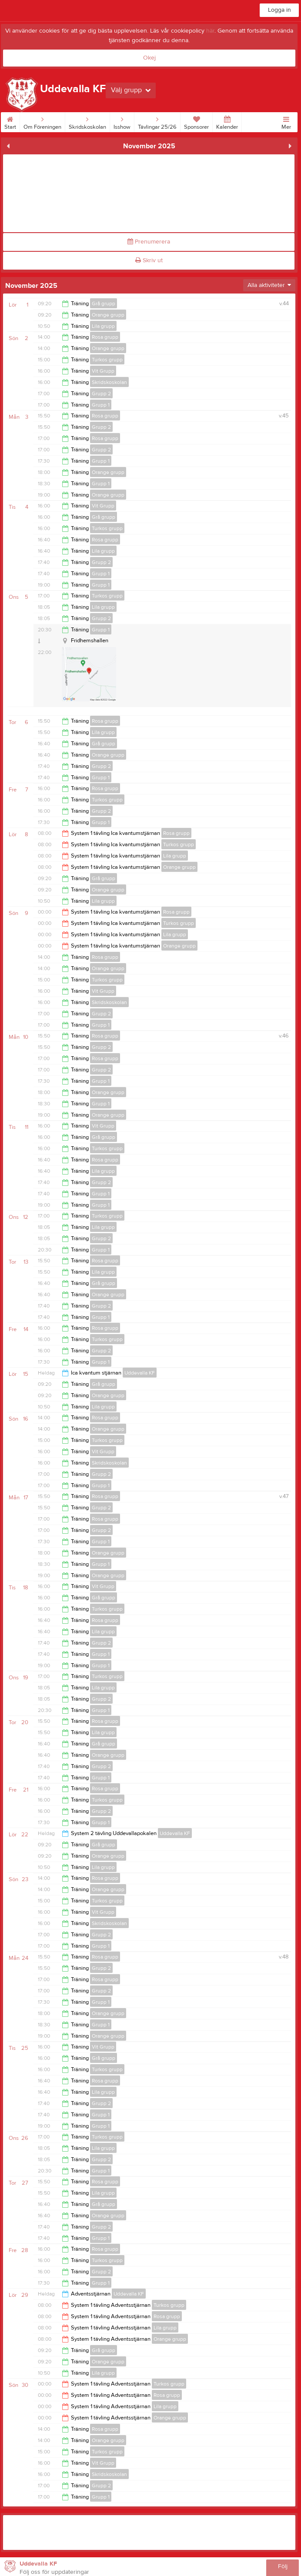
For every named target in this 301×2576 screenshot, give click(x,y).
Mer (286, 121)
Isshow (122, 121)
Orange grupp (108, 314)
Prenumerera (148, 242)
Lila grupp (103, 326)
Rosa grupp (105, 337)
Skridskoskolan (87, 121)
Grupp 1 (101, 404)
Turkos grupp (107, 359)
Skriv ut (149, 260)
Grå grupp (103, 303)
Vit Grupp (103, 370)
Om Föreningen (42, 121)
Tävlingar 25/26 (157, 121)
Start (10, 121)
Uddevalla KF (139, 1372)
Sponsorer (196, 121)
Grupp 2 (101, 393)
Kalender (227, 121)
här (210, 31)
